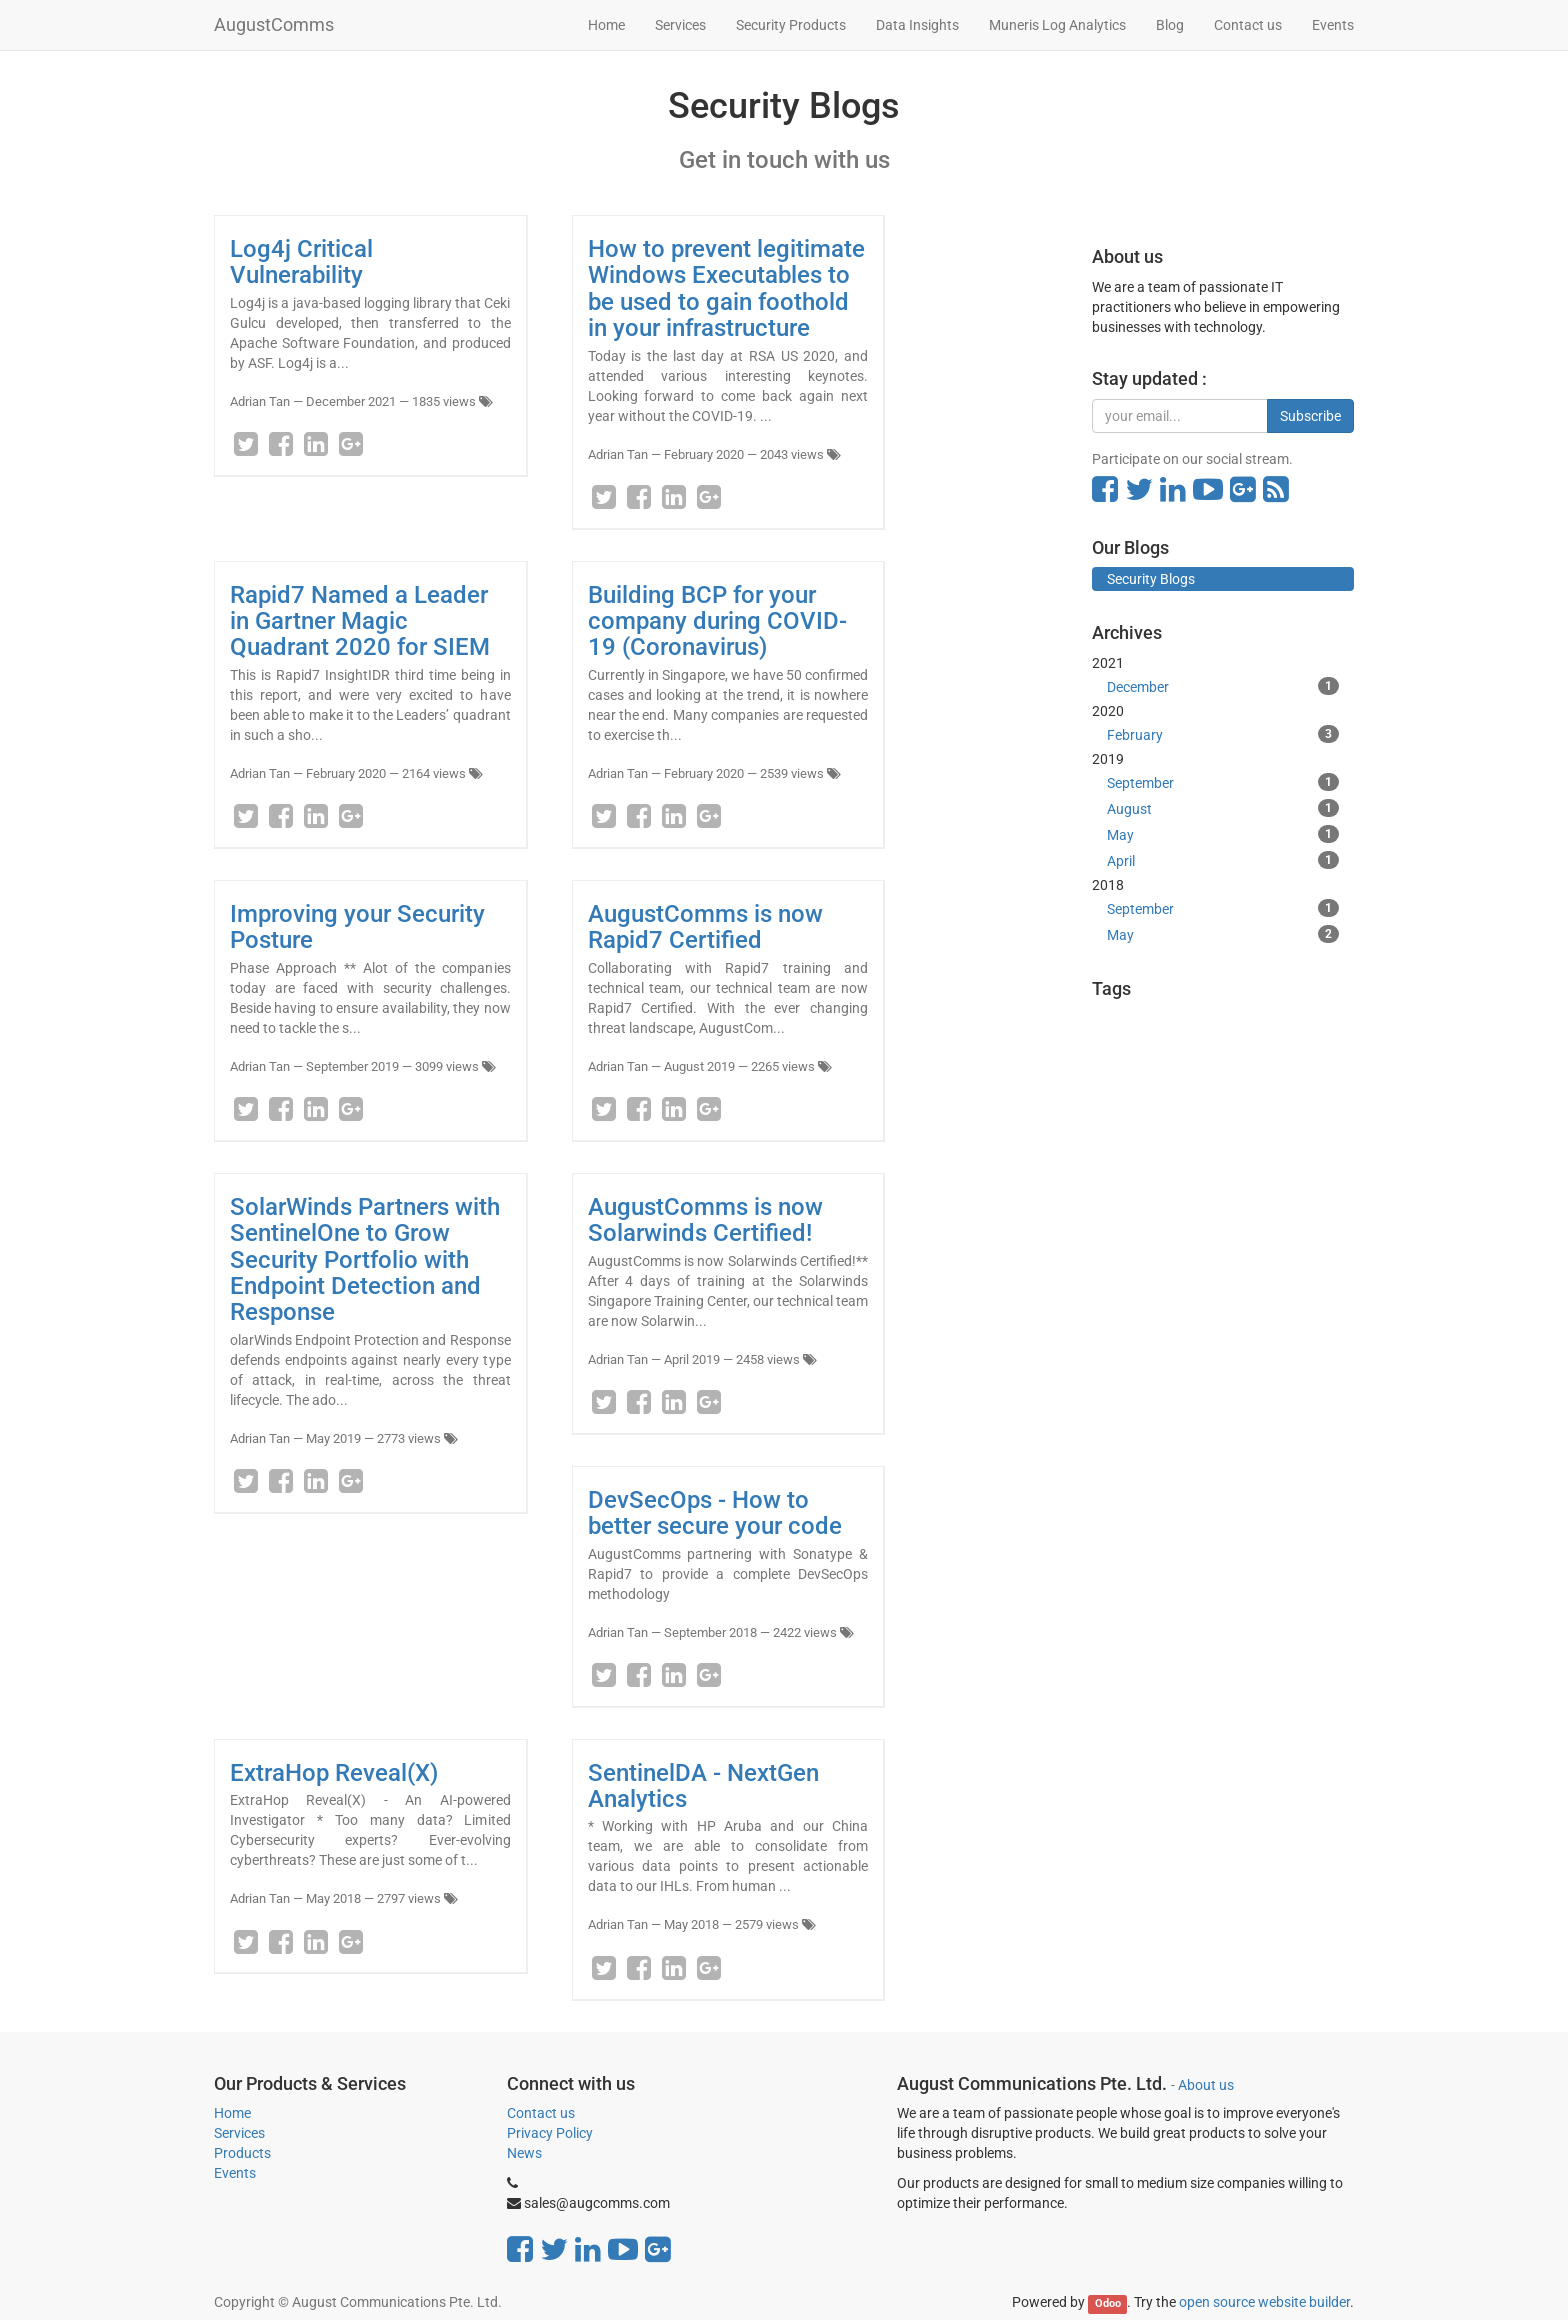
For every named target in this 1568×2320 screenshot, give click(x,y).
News (524, 2153)
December (1223, 686)
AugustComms (274, 24)
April (1223, 860)
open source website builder (1264, 2302)
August (1223, 808)
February (1223, 734)
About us (1206, 2085)
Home (232, 2113)
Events (235, 2173)
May (1223, 834)
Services (239, 2133)
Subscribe (1310, 416)
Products (242, 2153)
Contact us (541, 2113)
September (1223, 782)
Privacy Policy (550, 2133)
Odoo (1108, 2303)
